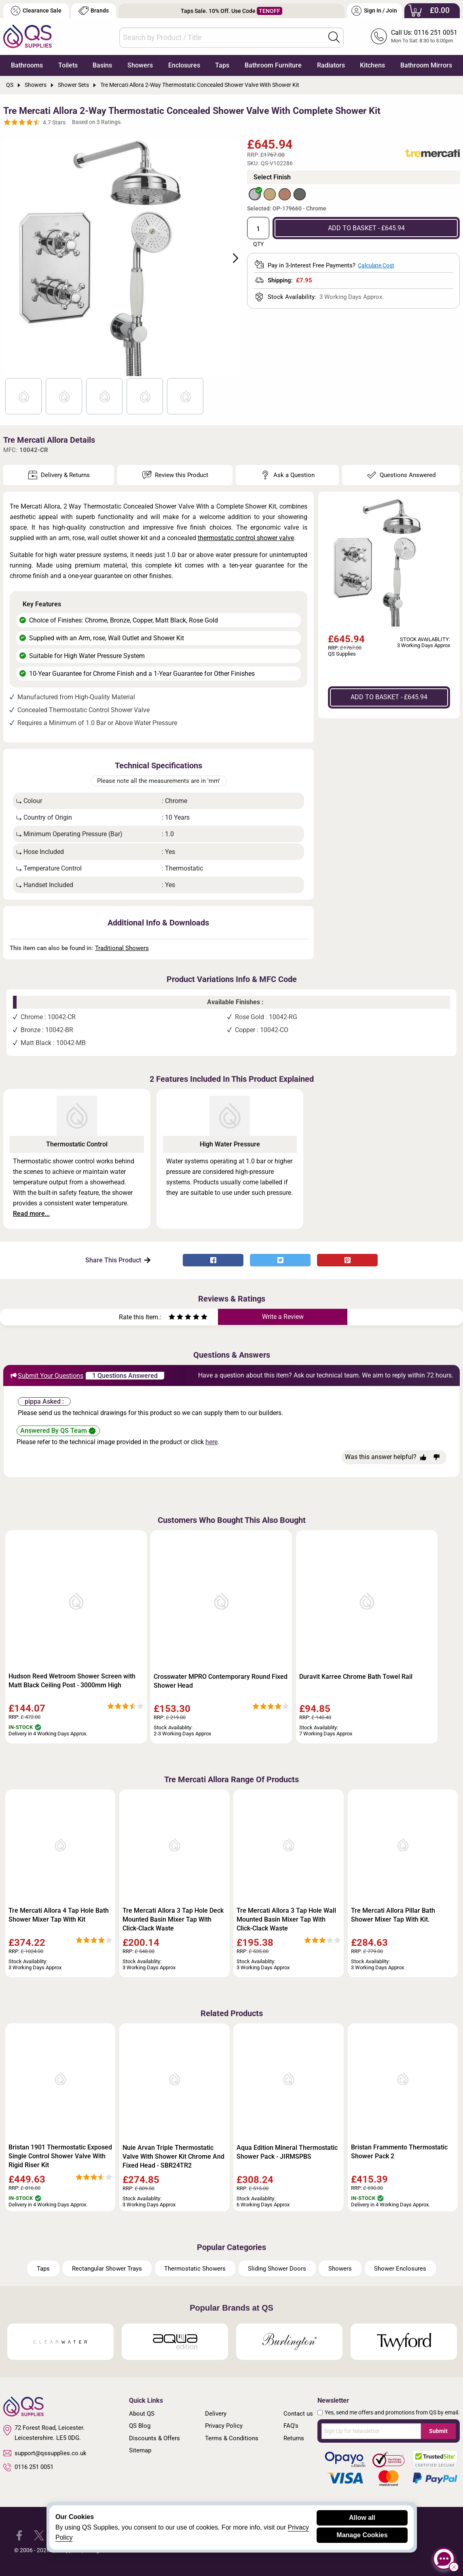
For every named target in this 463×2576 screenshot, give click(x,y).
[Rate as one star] (172, 1318)
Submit (438, 2431)
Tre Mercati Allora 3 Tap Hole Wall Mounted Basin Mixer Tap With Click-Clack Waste (286, 1919)
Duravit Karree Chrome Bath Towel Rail (355, 1676)
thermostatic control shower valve (246, 538)
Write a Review (283, 1317)
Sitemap (140, 2450)
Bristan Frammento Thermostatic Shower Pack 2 (399, 2151)
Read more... (31, 1214)
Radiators (331, 65)
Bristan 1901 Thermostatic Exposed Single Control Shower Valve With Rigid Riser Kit (60, 2156)
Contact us (298, 2413)
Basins (102, 65)
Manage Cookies (361, 2535)
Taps (222, 65)
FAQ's (290, 2425)
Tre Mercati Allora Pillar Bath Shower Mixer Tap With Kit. (393, 1915)
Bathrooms (27, 65)
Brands (93, 11)
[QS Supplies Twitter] (39, 2534)
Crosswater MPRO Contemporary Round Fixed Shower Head (221, 1681)
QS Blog (139, 2425)
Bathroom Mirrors (426, 65)
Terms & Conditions (231, 2438)
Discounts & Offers (154, 2438)
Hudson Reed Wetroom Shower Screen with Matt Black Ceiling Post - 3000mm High (71, 1680)
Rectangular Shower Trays (107, 2268)
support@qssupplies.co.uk (45, 2453)
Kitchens (372, 65)
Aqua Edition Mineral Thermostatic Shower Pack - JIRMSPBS (287, 2152)
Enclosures (184, 65)
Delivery (215, 2413)
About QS (141, 2413)
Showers (140, 65)
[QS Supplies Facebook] (19, 2534)
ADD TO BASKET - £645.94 (366, 228)
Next (231, 257)
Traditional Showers (122, 948)
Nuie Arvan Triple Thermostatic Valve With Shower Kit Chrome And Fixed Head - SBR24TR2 (173, 2156)
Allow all (362, 2517)
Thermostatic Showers (195, 2268)
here (211, 1442)
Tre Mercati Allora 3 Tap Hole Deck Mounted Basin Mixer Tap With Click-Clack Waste (173, 1919)
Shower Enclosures (400, 2268)
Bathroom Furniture (273, 65)
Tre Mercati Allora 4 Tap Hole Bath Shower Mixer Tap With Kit (58, 1915)
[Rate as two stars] (176, 1318)
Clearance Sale (36, 11)
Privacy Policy (224, 2425)
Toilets (68, 65)
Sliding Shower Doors (277, 2268)
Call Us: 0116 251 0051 (424, 32)
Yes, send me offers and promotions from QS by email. (392, 2412)
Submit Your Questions (46, 1375)
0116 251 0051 (28, 2467)
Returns (293, 2438)
